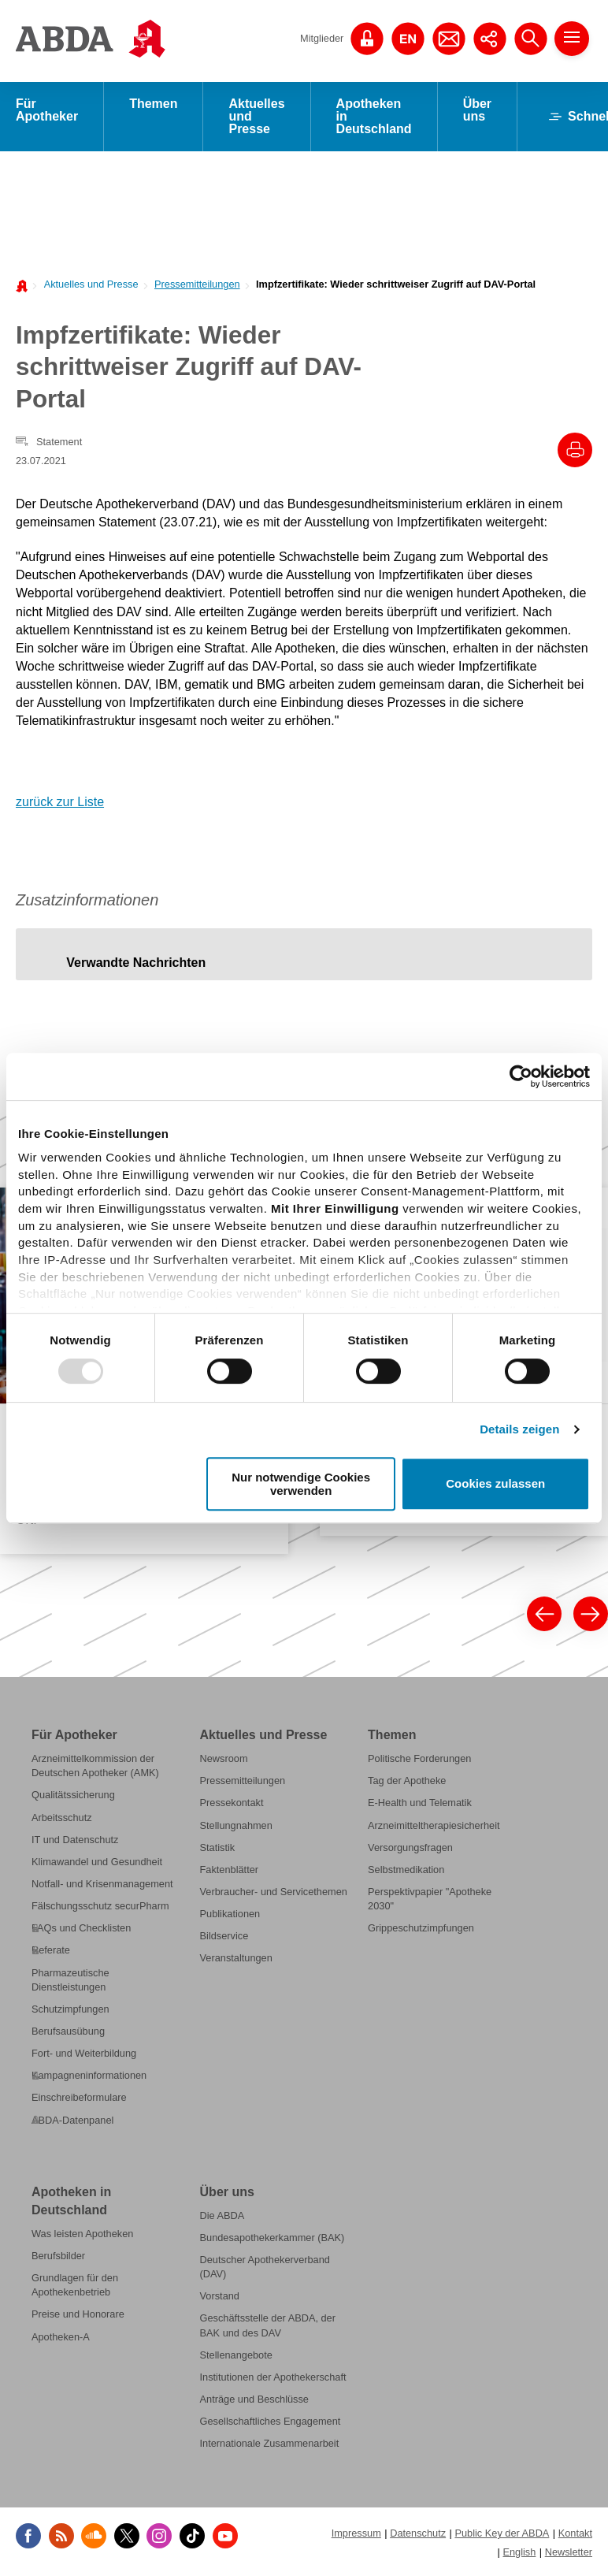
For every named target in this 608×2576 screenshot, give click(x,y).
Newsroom (224, 1758)
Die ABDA (222, 2215)
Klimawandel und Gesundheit (97, 1862)
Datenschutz (418, 2533)
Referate (51, 1950)
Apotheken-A (61, 2337)
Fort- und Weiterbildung (84, 2053)
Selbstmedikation (406, 1869)
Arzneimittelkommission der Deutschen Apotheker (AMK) (95, 1766)
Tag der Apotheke (407, 1780)
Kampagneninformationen (89, 2075)
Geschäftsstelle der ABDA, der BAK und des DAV (268, 2325)
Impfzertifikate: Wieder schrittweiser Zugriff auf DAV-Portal (396, 284)
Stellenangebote (236, 2355)
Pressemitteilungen (197, 284)
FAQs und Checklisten (81, 1928)
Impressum (356, 2533)
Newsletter (568, 2551)
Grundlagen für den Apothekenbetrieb (75, 2285)
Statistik (217, 1847)
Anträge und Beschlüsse (254, 2399)
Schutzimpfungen (70, 2009)
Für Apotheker (47, 110)
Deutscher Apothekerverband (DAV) (265, 2267)
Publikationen (230, 1914)
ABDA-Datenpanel (72, 2119)
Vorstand (219, 2296)
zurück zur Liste (60, 801)
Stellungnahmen (236, 1825)
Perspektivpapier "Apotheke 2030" (429, 1899)
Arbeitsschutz (62, 1817)
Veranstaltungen (236, 1958)
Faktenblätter (229, 1869)
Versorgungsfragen (410, 1847)
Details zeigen (519, 1429)
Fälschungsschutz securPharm (100, 1906)
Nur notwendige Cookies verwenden (301, 1483)
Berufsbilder (58, 2256)
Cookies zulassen (495, 1484)
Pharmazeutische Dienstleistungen (70, 1979)
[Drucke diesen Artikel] (575, 450)
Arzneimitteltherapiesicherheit (433, 1825)
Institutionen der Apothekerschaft (273, 2377)
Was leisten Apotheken (82, 2234)
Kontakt (575, 2533)
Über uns (477, 110)
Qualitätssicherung (73, 1795)
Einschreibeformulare (79, 2097)
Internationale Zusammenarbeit (269, 2443)
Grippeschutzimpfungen (421, 1928)
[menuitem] (87, 283)
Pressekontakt (232, 1802)
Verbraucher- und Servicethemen (273, 1892)
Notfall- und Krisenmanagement (102, 1884)
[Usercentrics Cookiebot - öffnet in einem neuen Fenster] (521, 1076)
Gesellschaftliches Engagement (270, 2421)
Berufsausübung (68, 2031)
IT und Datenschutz (75, 1840)
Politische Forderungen (419, 1758)
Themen (153, 103)
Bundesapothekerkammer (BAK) (272, 2237)
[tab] (136, 961)
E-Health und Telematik (420, 1802)
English (519, 2551)
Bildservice (224, 1936)
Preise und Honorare (78, 2314)
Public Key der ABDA (501, 2533)
